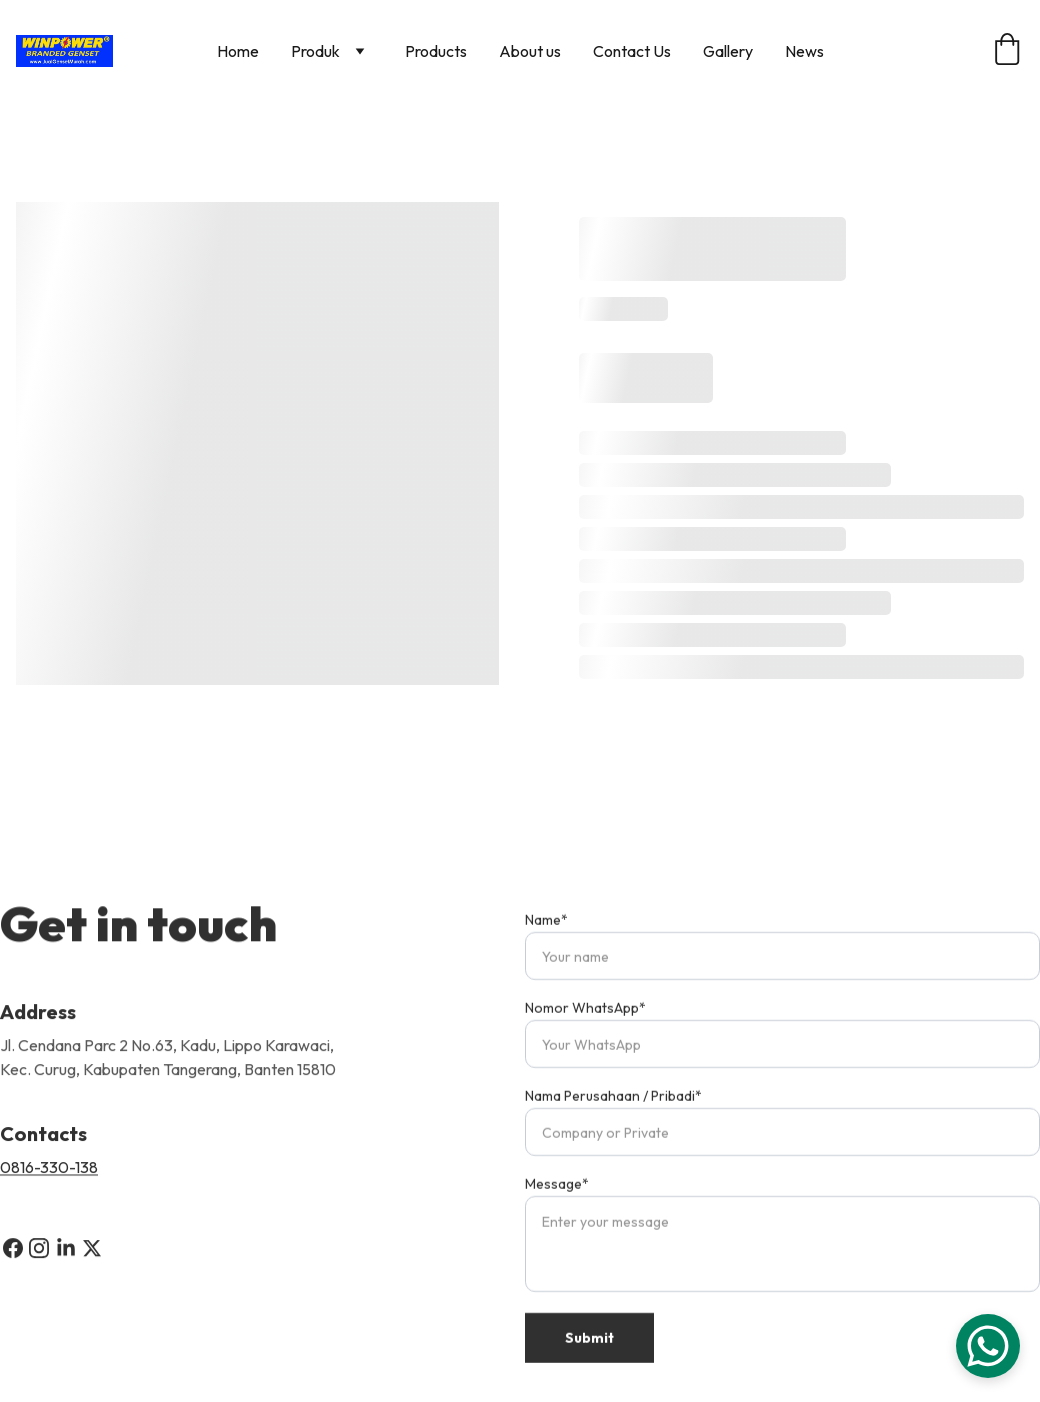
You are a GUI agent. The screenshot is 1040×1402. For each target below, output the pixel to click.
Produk (315, 51)
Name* (546, 942)
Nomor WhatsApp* (585, 1030)
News (804, 51)
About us (530, 51)
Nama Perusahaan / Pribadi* (613, 1118)
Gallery (728, 51)
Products (436, 51)
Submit (589, 1360)
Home (238, 51)
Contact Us (632, 51)
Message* (557, 1206)
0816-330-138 (49, 1171)
